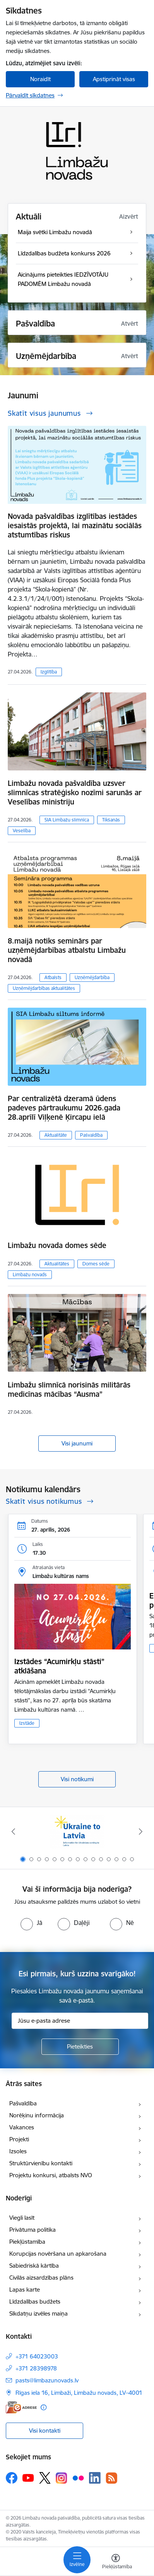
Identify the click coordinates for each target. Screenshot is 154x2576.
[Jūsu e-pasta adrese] (80, 2021)
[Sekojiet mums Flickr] (78, 2477)
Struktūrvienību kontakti (40, 2163)
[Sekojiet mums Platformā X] (45, 2478)
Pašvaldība (91, 1135)
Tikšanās (111, 820)
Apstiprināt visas (114, 79)
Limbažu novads (30, 1274)
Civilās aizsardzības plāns (41, 2277)
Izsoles (18, 2151)
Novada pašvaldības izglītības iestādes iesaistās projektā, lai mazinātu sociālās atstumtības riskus (75, 525)
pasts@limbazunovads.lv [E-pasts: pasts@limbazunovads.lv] (47, 2380)
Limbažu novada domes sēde (57, 1245)
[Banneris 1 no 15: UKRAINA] (77, 1831)
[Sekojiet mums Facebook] (11, 2478)
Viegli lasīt (21, 2217)
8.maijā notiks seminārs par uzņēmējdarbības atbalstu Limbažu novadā (67, 950)
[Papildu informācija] (43, 2407)
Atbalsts (53, 977)
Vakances (21, 2127)
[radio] (31, 1922)
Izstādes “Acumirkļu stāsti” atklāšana (59, 1666)
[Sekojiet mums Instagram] (61, 2478)
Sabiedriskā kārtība (34, 2265)
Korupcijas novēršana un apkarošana (57, 2253)
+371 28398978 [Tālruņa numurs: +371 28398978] (36, 2368)
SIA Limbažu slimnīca (66, 820)
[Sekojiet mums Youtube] (28, 2477)
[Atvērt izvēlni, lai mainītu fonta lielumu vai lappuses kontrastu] (115, 2562)
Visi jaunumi (77, 1443)
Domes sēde (96, 1264)
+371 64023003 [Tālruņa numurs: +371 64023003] (36, 2356)
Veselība (22, 830)
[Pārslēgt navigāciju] (77, 2559)
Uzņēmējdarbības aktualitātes (44, 988)
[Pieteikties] (80, 2047)
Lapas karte (24, 2289)
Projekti (19, 2139)
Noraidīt (40, 79)
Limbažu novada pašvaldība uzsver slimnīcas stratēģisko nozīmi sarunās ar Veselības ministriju (75, 792)
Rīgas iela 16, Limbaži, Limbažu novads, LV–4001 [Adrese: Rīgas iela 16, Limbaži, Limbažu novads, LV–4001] (78, 2392)
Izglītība (49, 672)
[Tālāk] (140, 1831)
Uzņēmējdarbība (92, 977)
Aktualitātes (56, 1264)
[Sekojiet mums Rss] (111, 2478)
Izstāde (26, 1723)
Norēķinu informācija (36, 2115)
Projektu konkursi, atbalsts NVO (50, 2175)
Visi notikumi (77, 1779)
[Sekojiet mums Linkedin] (95, 2478)
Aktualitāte (55, 1135)
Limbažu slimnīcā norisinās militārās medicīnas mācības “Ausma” (69, 1389)
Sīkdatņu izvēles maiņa (38, 2313)
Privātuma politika (32, 2229)
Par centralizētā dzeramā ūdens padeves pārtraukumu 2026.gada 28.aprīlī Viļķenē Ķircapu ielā (64, 1108)
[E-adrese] (21, 2407)
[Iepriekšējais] (13, 1831)
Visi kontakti (44, 2430)
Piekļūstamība (27, 2241)
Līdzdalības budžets (34, 2301)
